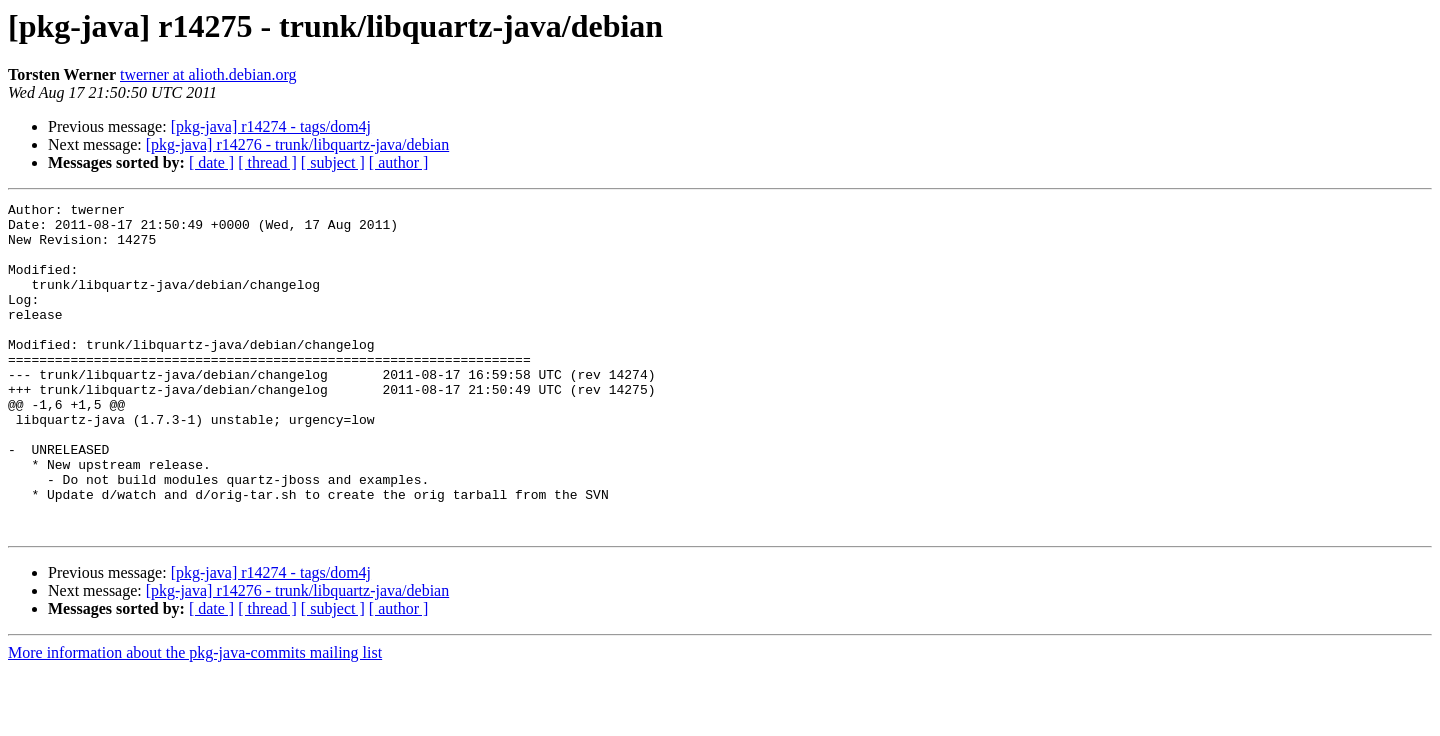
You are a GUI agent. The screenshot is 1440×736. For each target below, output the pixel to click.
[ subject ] (333, 162)
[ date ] (211, 162)
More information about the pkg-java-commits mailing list (195, 718)
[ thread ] (267, 162)
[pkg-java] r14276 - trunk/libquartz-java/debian (297, 144)
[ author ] (399, 162)
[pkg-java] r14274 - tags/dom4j (271, 126)
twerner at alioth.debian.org (208, 74)
